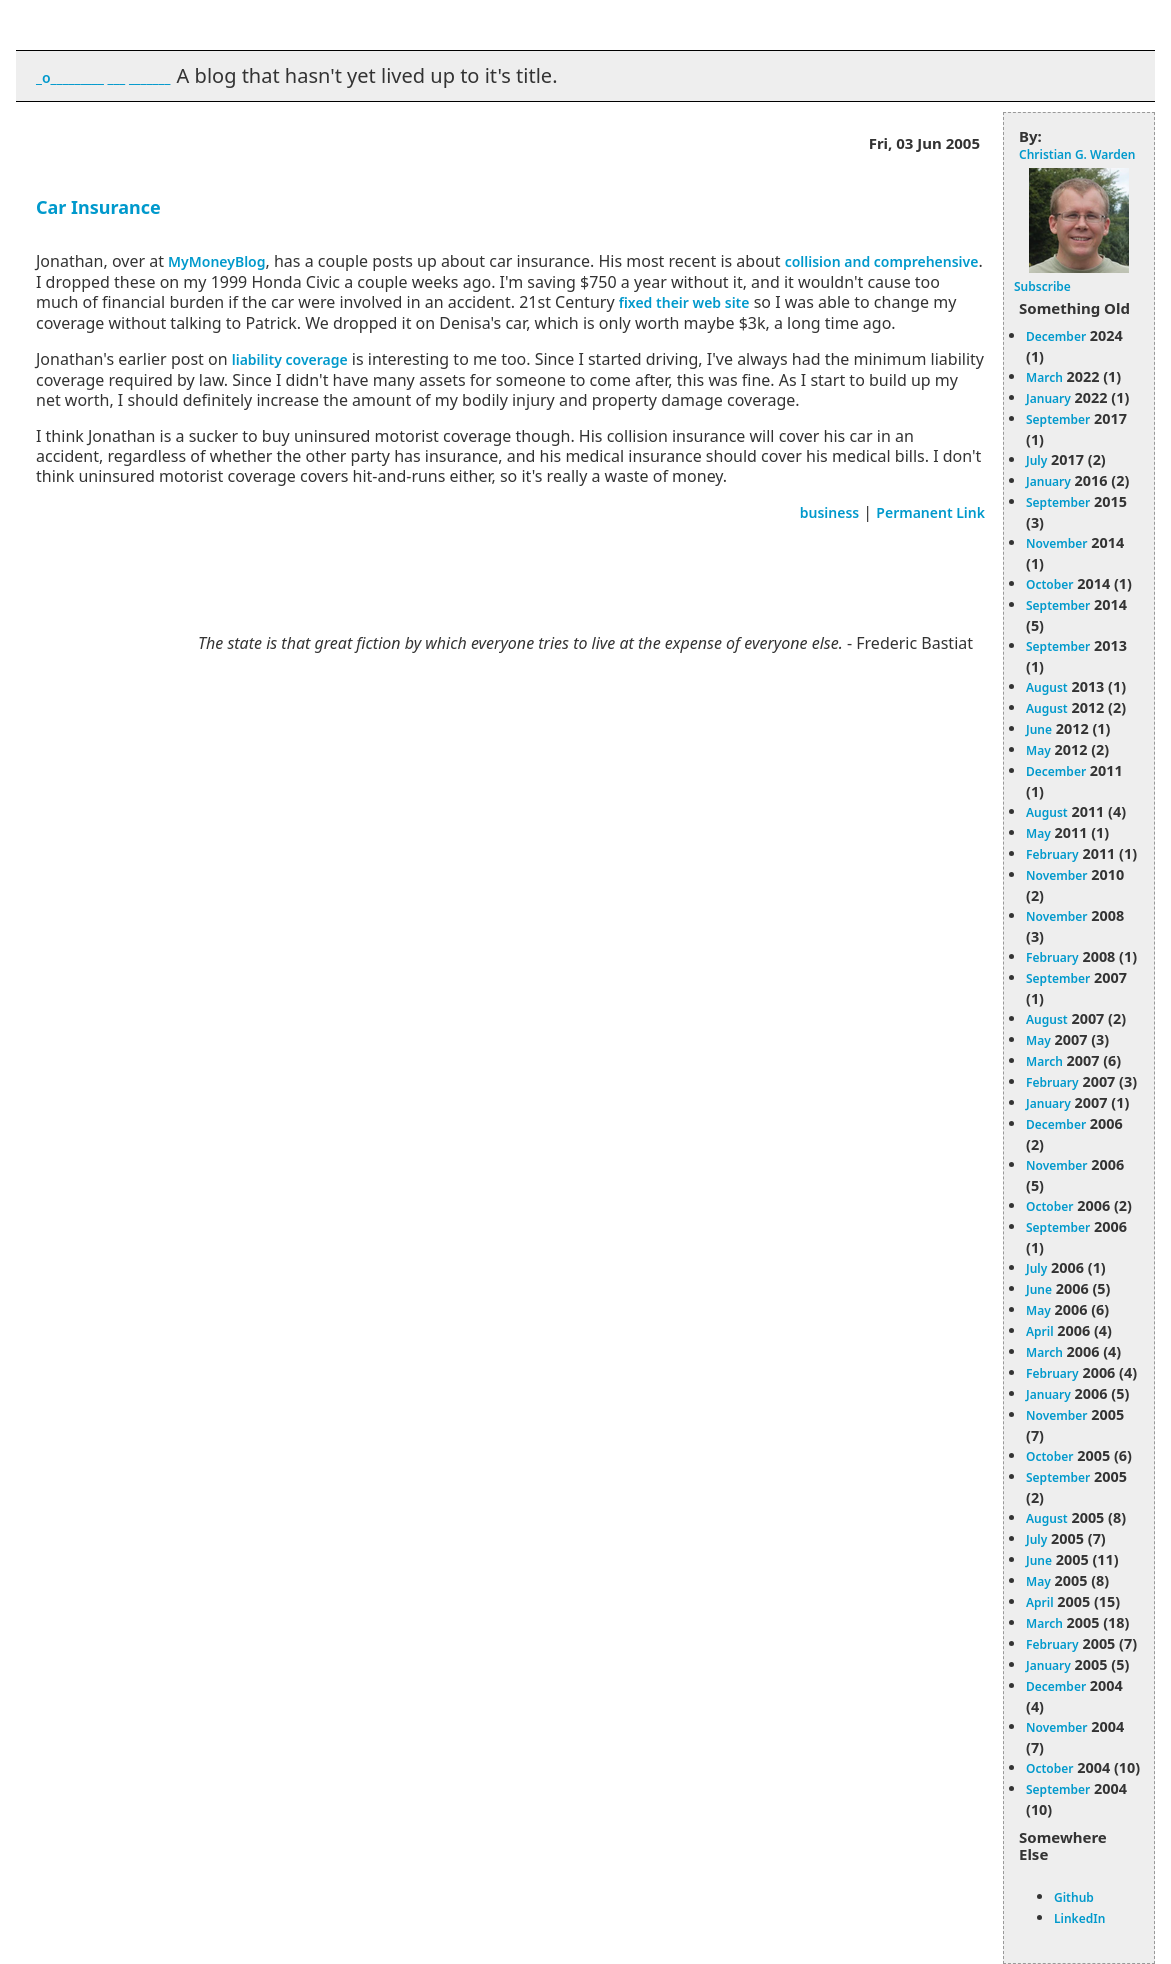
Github (1074, 1897)
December (1056, 336)
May (1038, 750)
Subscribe (1042, 286)
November (1057, 543)
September (1058, 419)
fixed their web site (684, 302)
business (830, 512)
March (1044, 377)
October (1049, 584)
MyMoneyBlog (216, 261)
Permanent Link (930, 512)
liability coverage (290, 359)
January (1048, 398)
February (1052, 854)
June (1039, 729)
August (1047, 687)
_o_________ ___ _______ (103, 77)
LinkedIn (1079, 1918)
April (1040, 1331)
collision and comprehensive (882, 261)
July (1036, 460)
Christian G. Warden (1077, 154)
